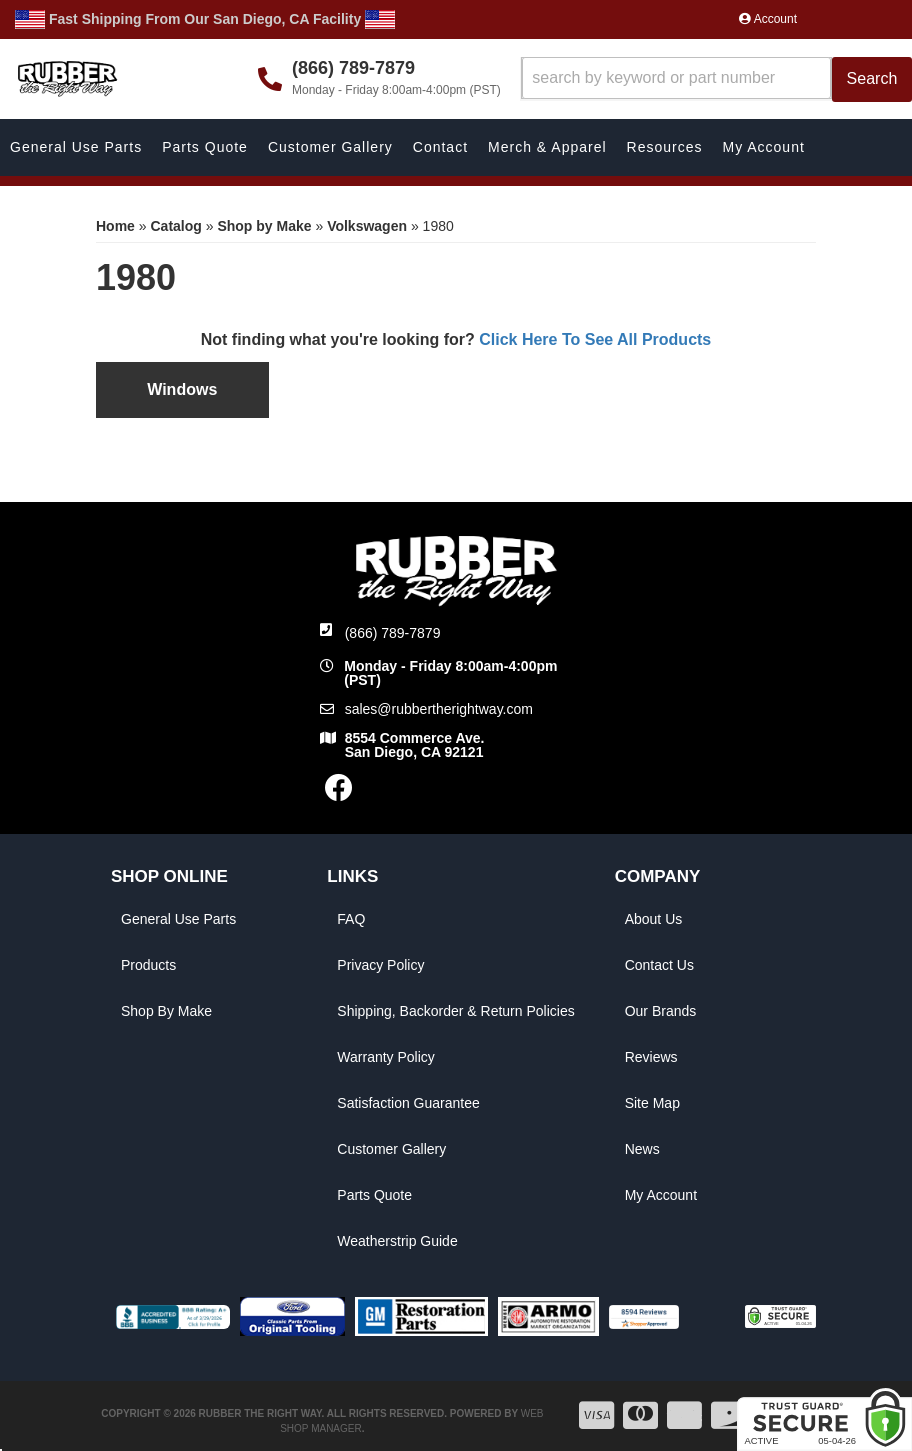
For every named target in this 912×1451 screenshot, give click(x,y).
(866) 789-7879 (393, 633)
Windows (182, 389)
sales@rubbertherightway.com (439, 709)
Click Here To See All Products (595, 339)
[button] (716, 79)
